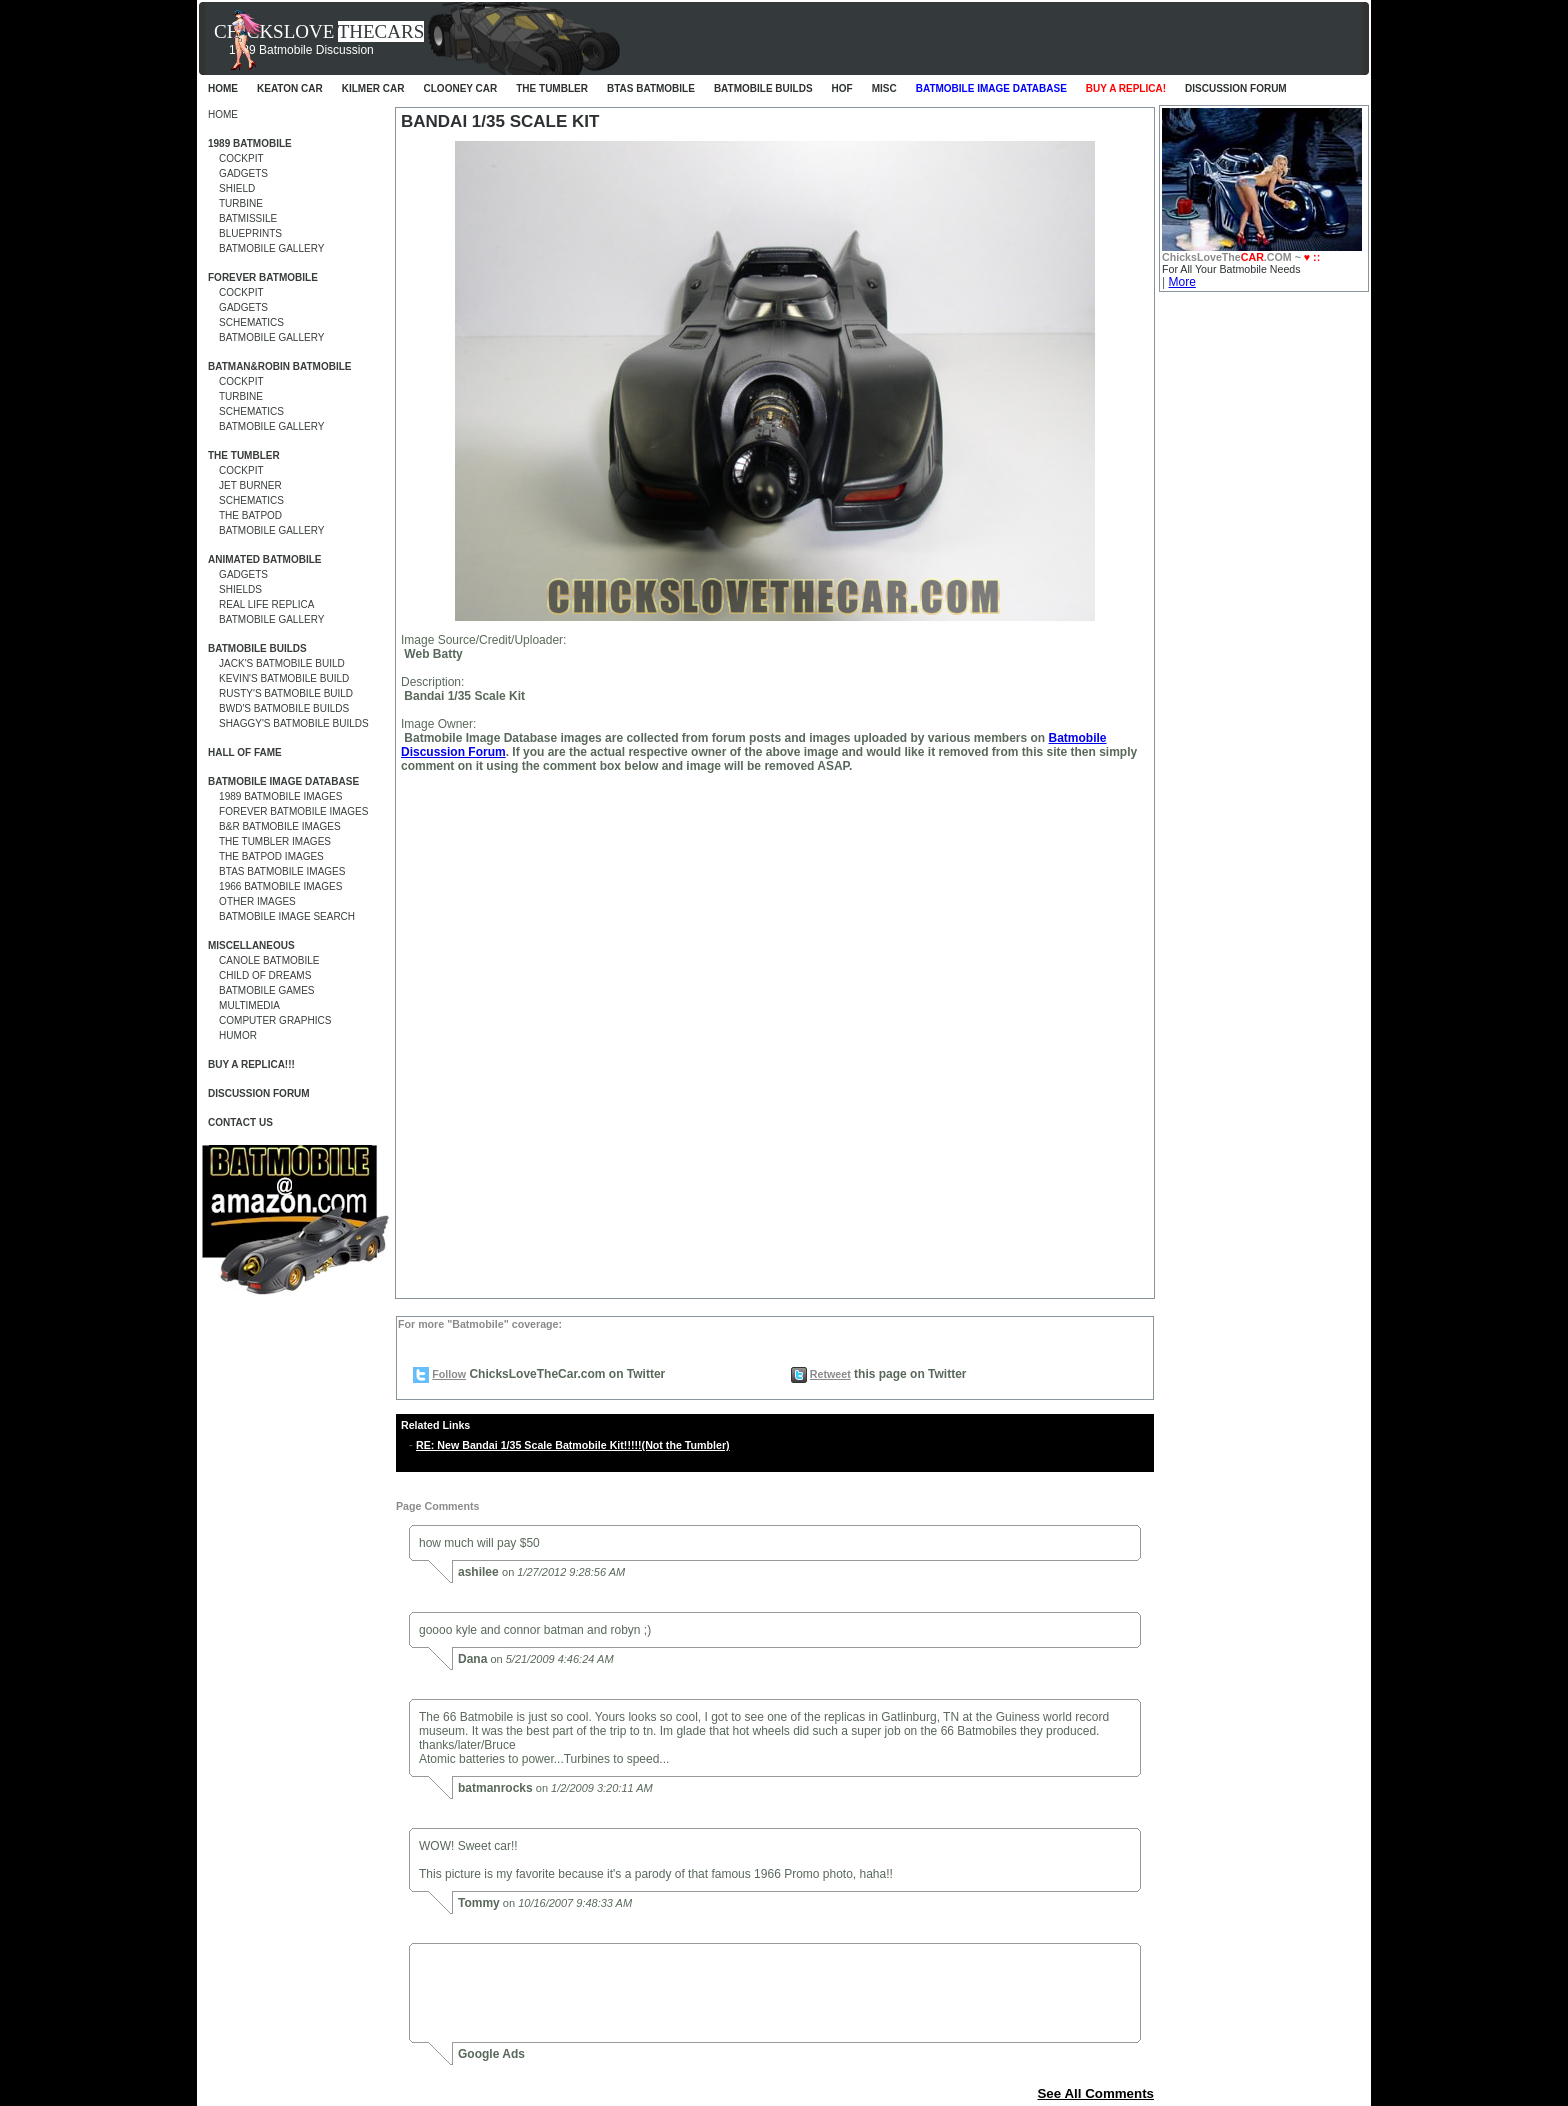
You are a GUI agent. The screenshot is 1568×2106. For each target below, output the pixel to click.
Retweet (830, 1374)
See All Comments (1095, 2093)
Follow (449, 1374)
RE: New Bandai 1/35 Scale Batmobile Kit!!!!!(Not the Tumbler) (573, 1445)
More (1181, 282)
